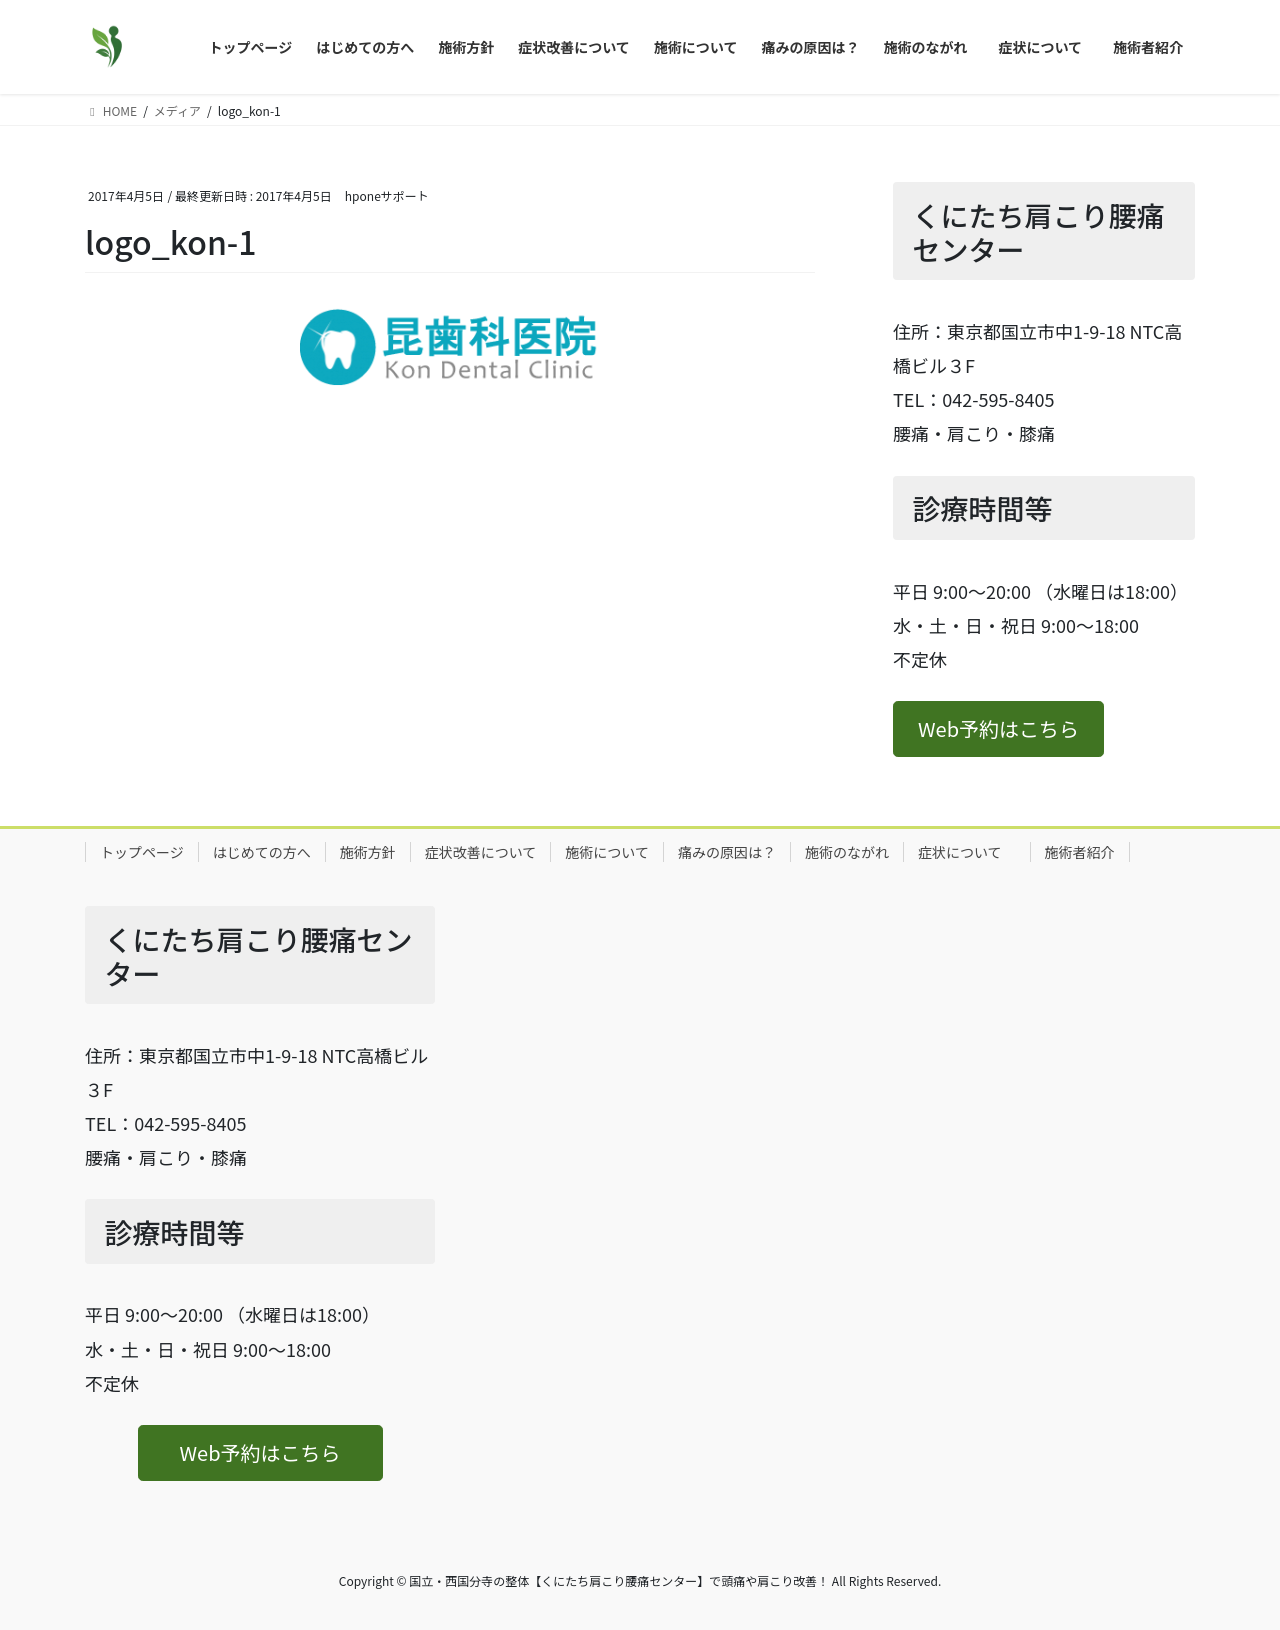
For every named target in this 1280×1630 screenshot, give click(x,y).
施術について (607, 852)
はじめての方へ (262, 852)
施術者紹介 (1080, 852)
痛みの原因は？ (727, 852)
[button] (998, 729)
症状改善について (481, 852)
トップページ (142, 852)
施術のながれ (847, 852)
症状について (967, 852)
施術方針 (368, 852)
